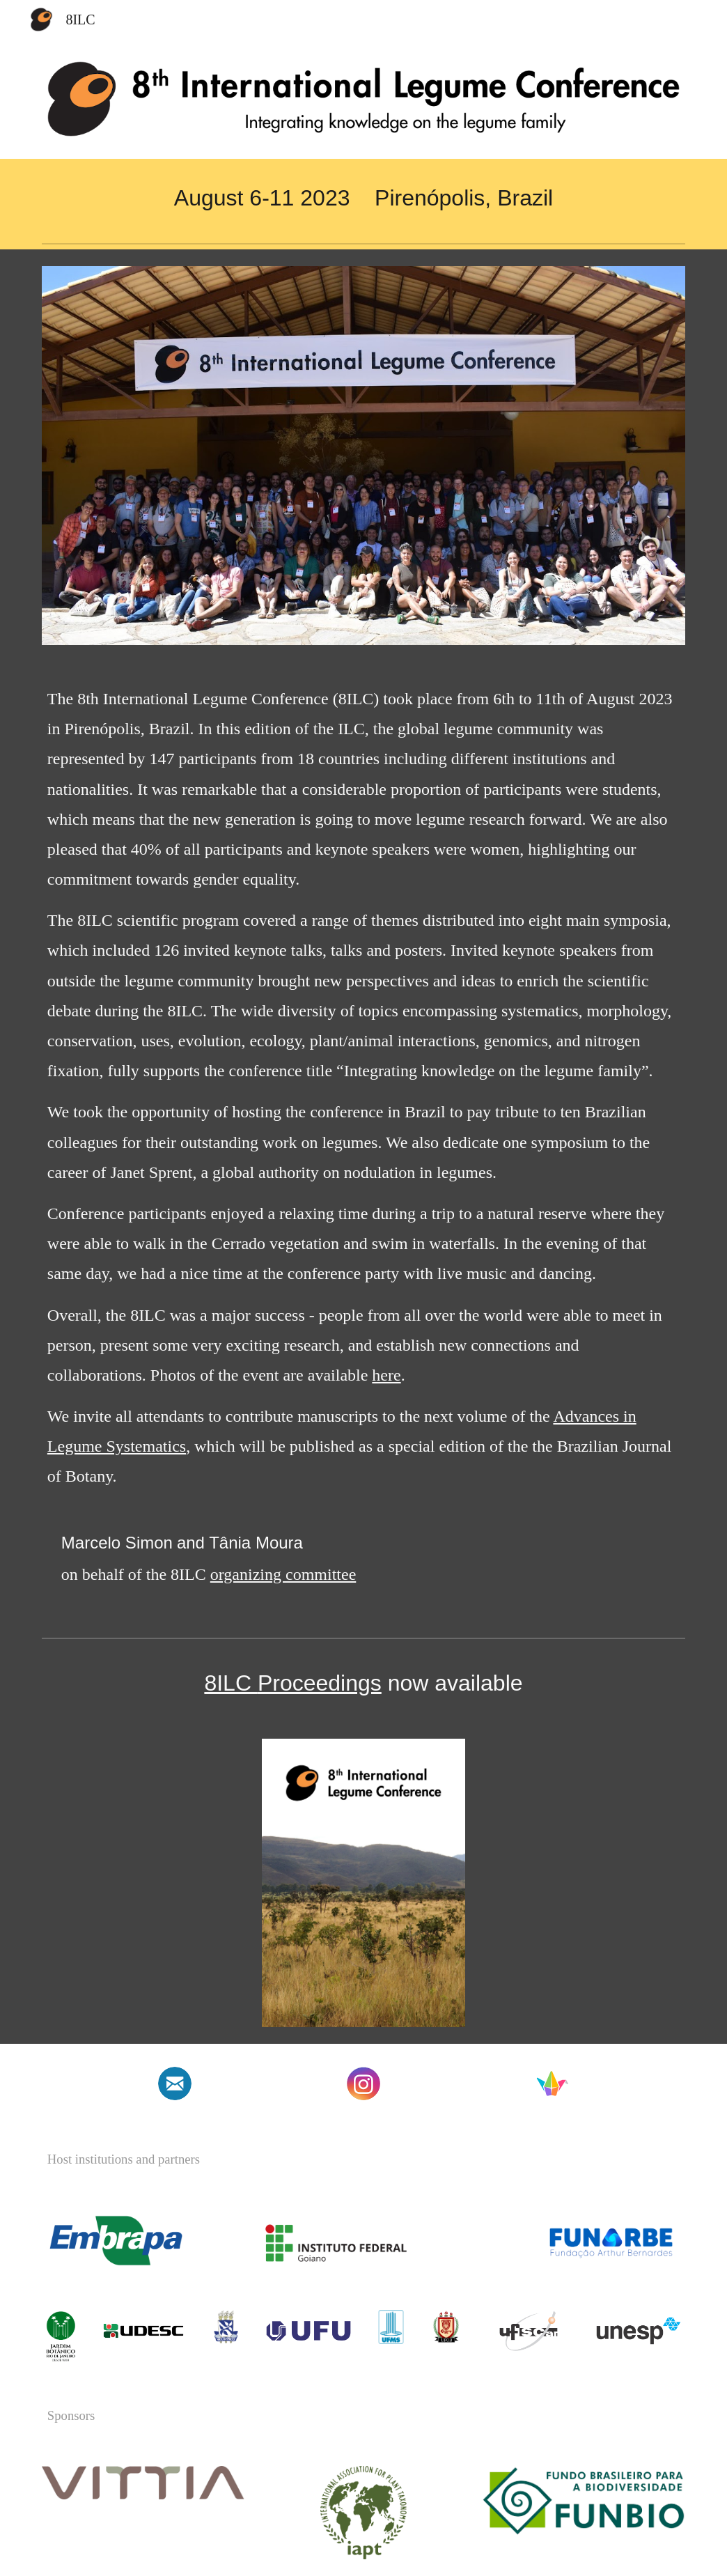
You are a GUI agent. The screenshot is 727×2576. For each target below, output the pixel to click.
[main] (363, 198)
